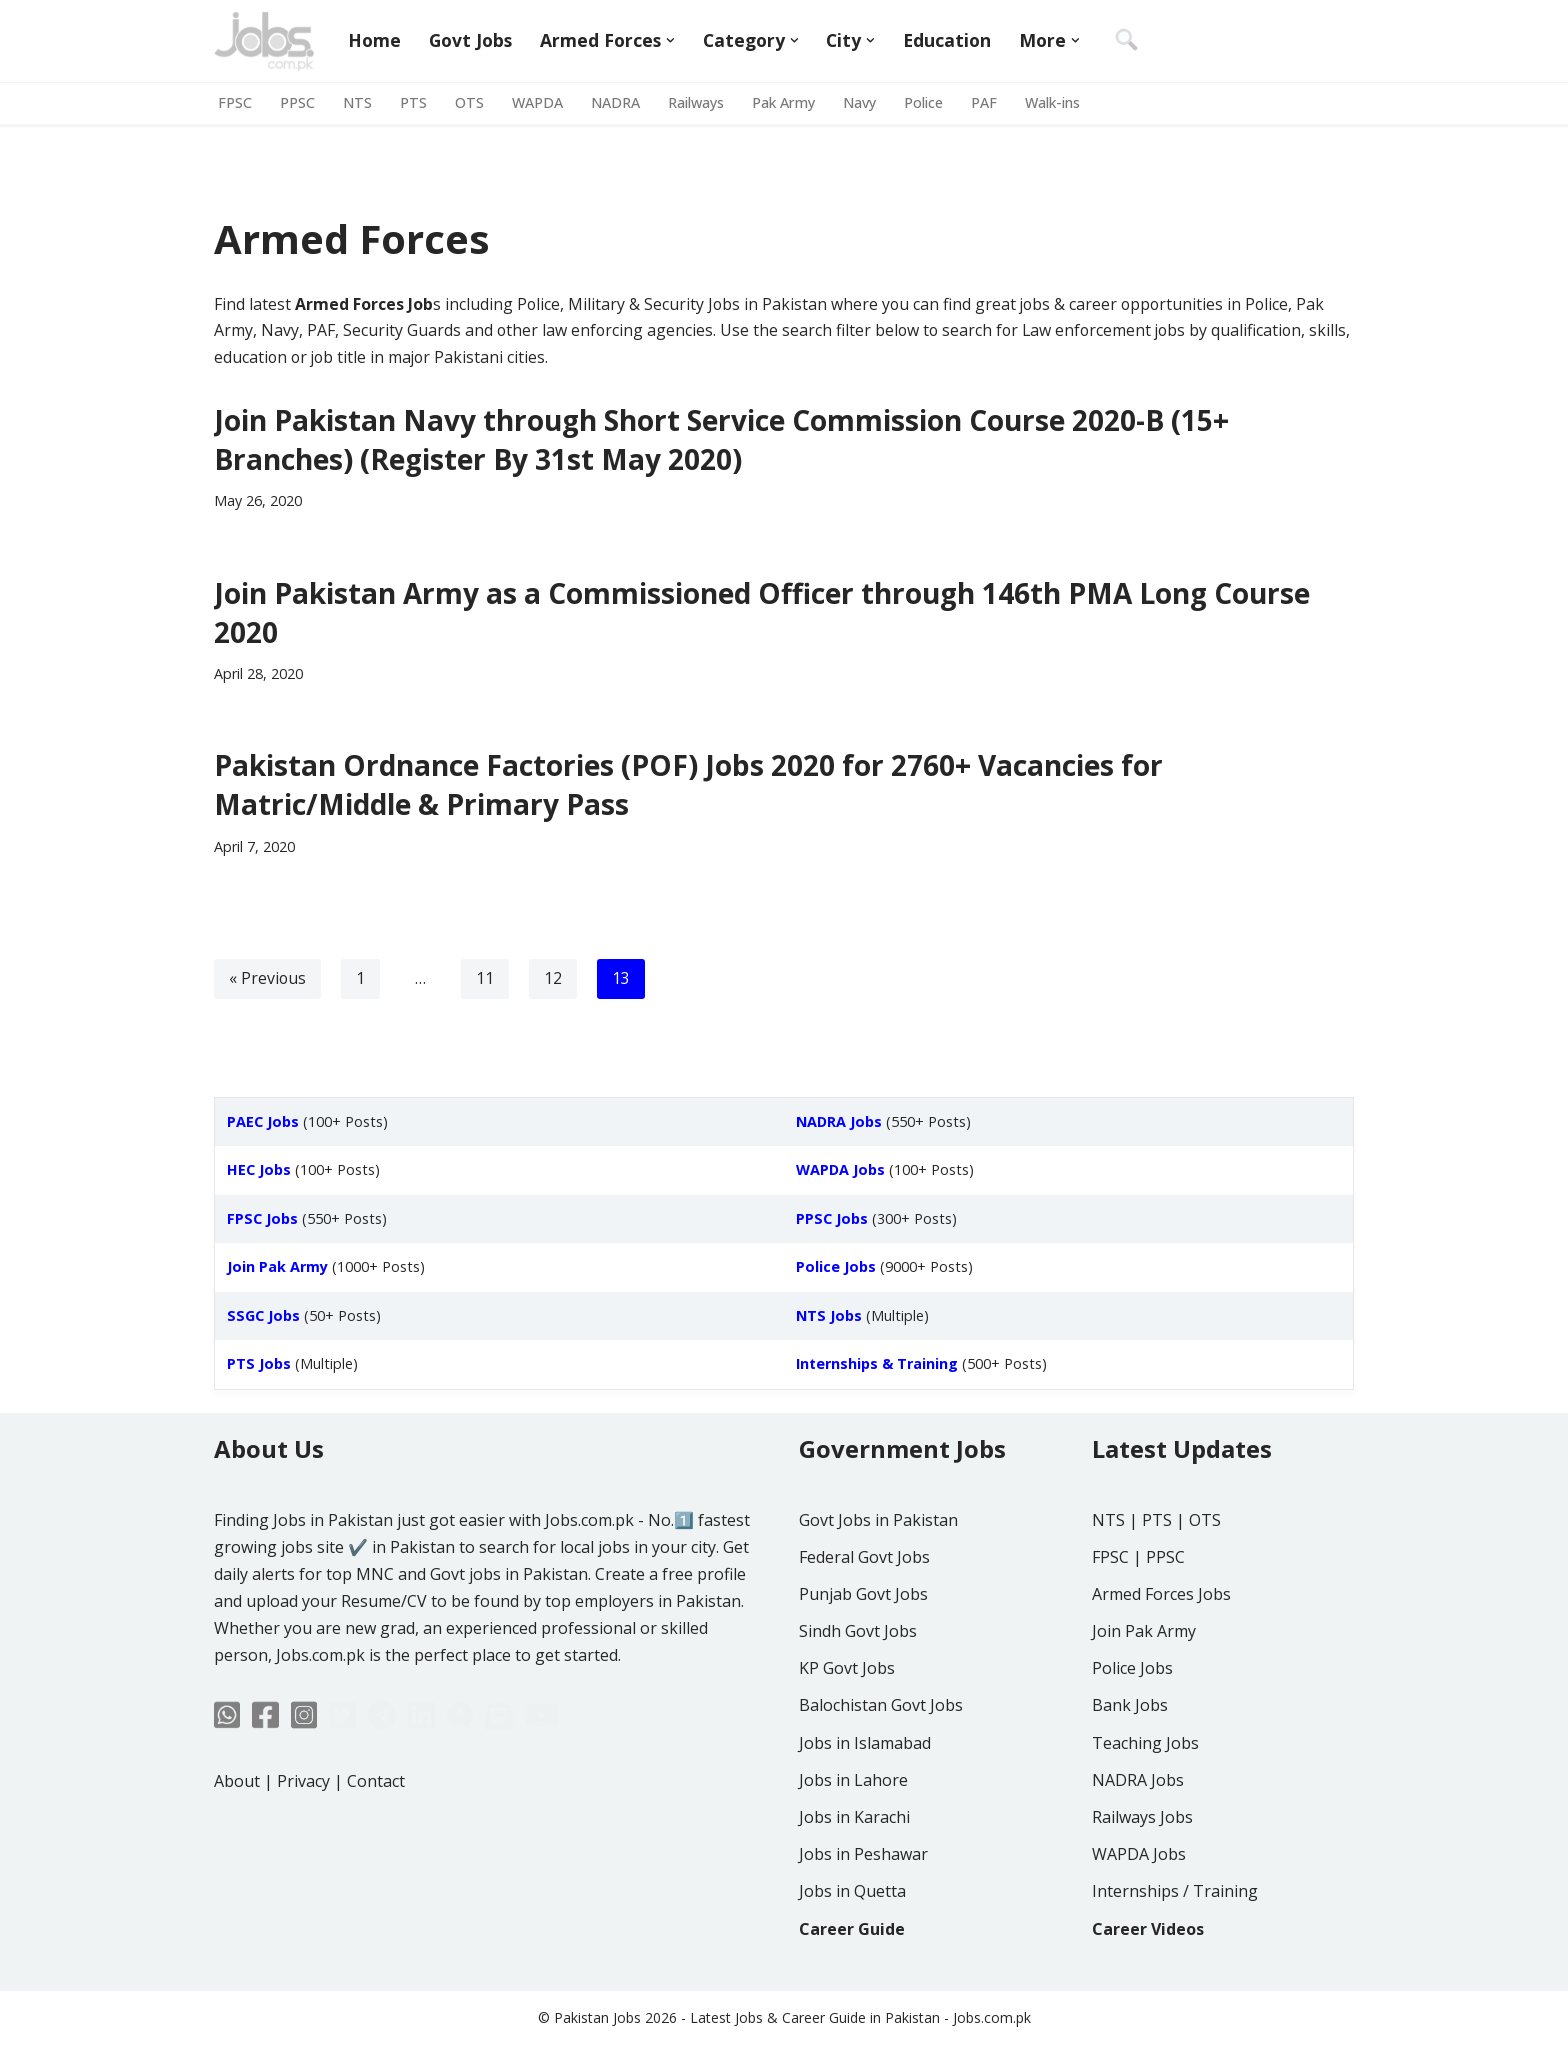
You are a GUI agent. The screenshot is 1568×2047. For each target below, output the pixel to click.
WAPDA (537, 103)
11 (486, 981)
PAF (991, 103)
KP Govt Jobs (847, 1725)
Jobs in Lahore (853, 1836)
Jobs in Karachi (854, 1873)
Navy (864, 103)
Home (374, 41)
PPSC (297, 103)
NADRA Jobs (1138, 1836)
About (237, 1837)
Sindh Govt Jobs (858, 1687)
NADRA (615, 103)
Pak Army (787, 103)
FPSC (235, 103)
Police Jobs (1132, 1725)
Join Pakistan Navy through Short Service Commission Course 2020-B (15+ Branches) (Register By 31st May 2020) (721, 440)
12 (554, 981)
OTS (469, 103)
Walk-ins (1061, 103)
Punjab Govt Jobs (863, 1650)
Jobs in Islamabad (865, 1799)
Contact (376, 1837)
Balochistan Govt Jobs (881, 1762)
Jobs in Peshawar (863, 1910)
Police (929, 103)
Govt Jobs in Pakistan (878, 1576)
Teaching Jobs (1145, 1799)
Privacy (303, 1837)
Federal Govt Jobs (864, 1613)
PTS (413, 103)
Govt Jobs (471, 41)
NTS (357, 103)
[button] (671, 40)
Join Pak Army (1144, 1687)
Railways (697, 103)
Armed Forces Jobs (1161, 1650)
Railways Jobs (1142, 1873)
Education (948, 41)
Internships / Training (1175, 1948)
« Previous (268, 981)
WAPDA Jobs (1139, 1910)
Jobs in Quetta (852, 1948)
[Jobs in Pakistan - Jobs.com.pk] (264, 41)
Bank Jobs (1130, 1762)
